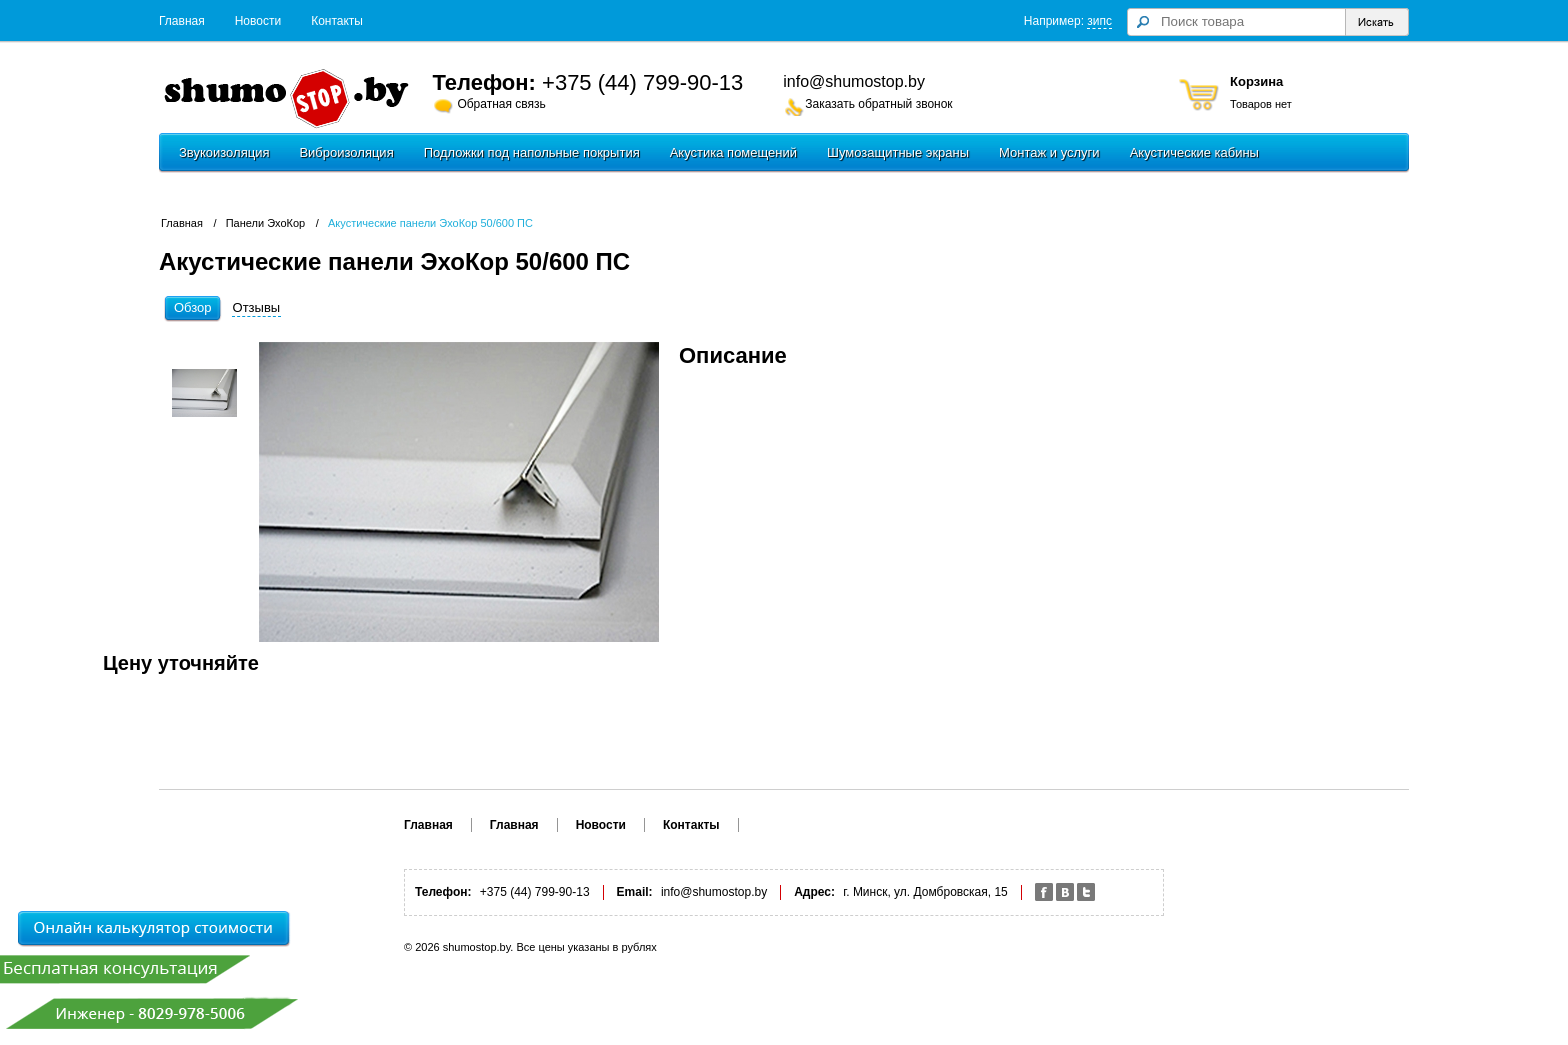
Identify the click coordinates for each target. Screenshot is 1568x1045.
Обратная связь (501, 104)
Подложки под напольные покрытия (532, 152)
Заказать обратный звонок (878, 104)
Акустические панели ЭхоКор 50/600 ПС (430, 223)
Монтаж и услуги (1049, 152)
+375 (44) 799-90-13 (642, 82)
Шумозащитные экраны (898, 152)
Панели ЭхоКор (266, 223)
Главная (182, 21)
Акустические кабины (1194, 152)
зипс (1099, 21)
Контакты (337, 21)
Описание (733, 355)
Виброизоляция (346, 152)
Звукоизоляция (224, 152)
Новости (258, 21)
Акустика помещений (733, 152)
